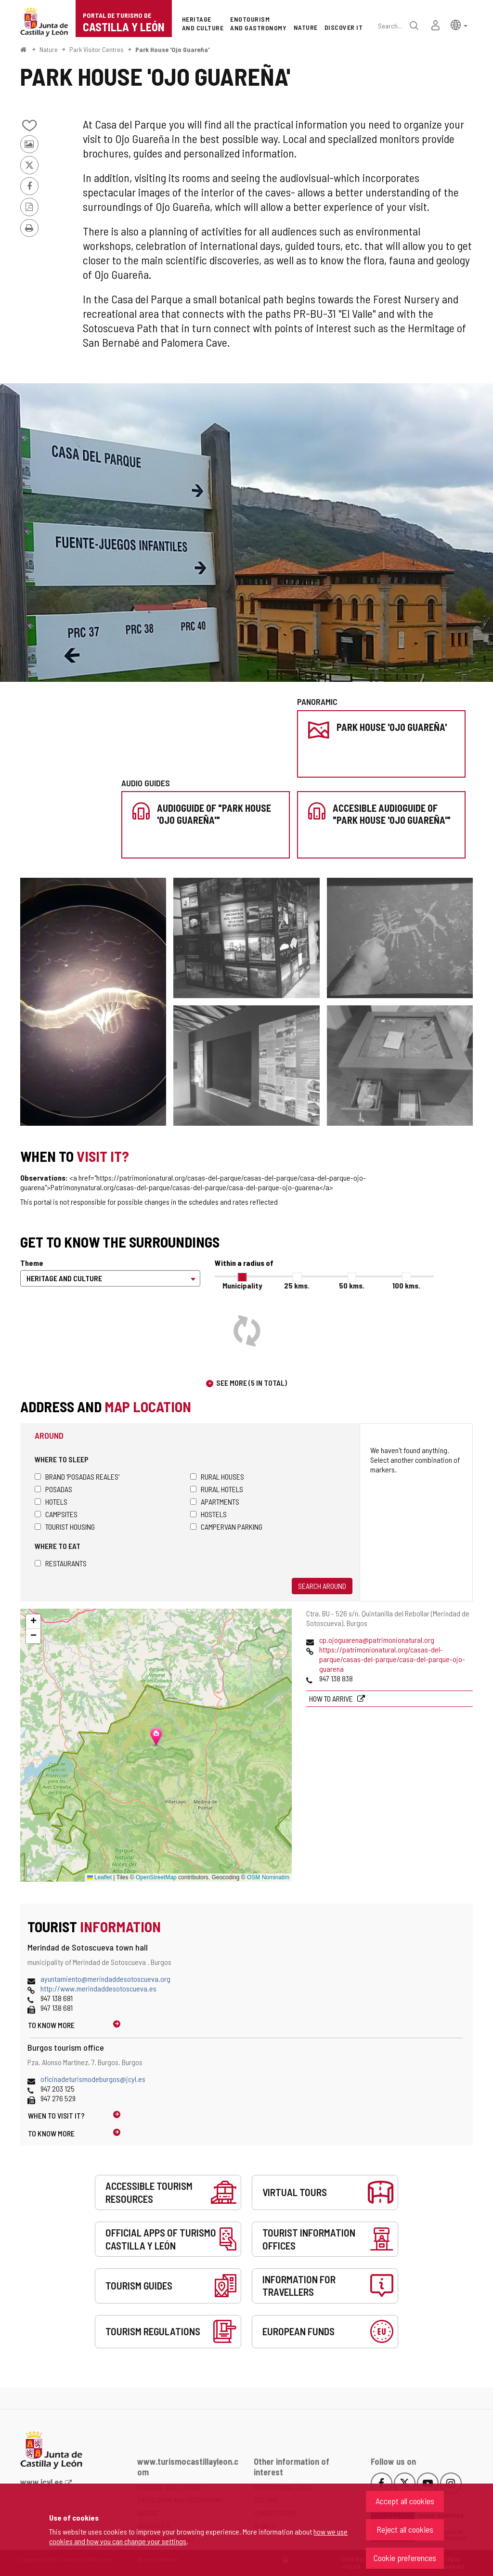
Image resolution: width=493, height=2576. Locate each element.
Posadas (53, 1489)
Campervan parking (226, 1526)
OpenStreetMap (156, 1877)
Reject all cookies (404, 2529)
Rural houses (217, 1476)
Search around (322, 1585)
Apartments (214, 1501)
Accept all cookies (405, 2501)
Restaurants (61, 1563)
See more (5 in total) (251, 1382)
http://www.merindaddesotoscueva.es (98, 1988)
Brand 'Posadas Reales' (77, 1476)
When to (56, 2115)
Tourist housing (65, 1526)
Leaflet (99, 1877)
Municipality (242, 1285)
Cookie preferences (405, 2557)
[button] (459, 24)
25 (297, 1285)
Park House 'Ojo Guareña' (172, 49)
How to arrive (331, 1698)
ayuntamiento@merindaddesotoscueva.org (105, 1978)
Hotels (51, 1501)
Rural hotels (216, 1489)
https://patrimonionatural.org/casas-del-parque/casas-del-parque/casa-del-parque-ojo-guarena (392, 1659)
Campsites (56, 1514)
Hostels (208, 1514)
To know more (51, 2025)
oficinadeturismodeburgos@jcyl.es (92, 2078)
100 (406, 1285)
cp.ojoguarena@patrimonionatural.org (376, 1639)
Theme (31, 1262)
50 (351, 1285)
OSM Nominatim (268, 1877)
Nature (48, 49)
